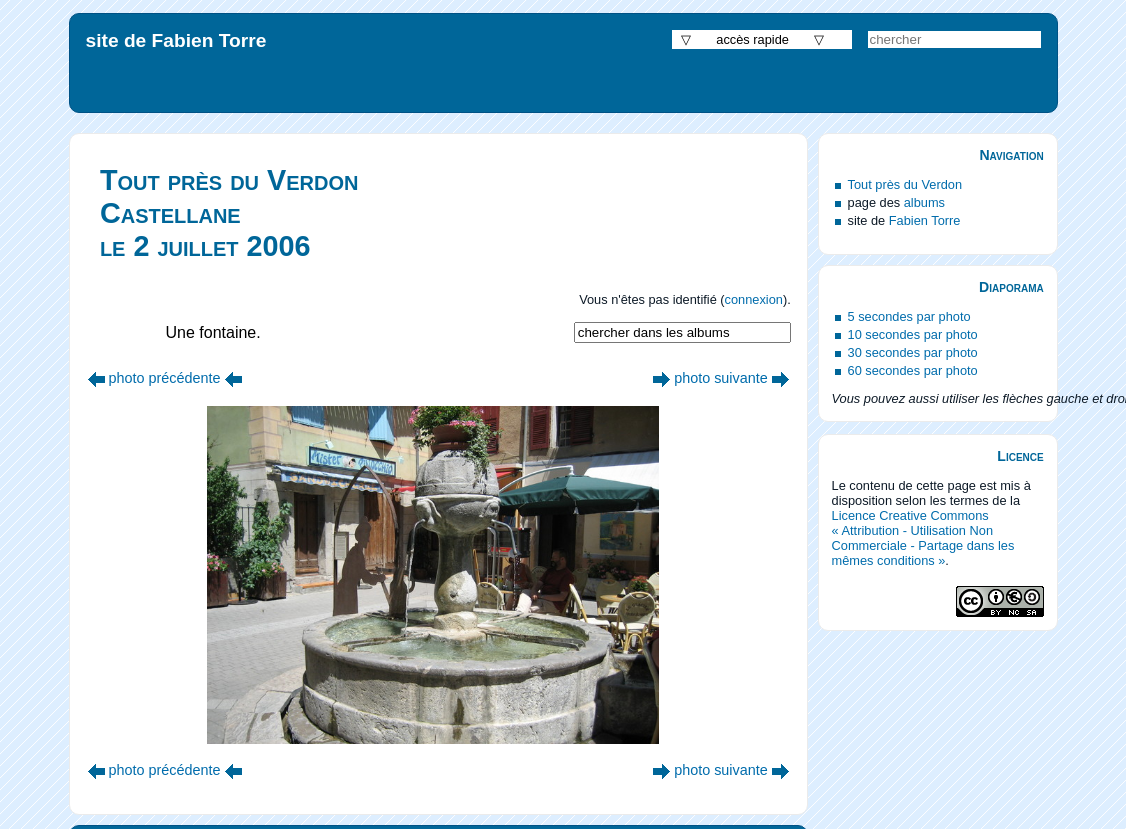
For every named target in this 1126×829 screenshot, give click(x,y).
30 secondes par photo (913, 352)
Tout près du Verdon (905, 184)
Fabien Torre (925, 220)
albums (924, 202)
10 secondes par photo (913, 334)
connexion (754, 299)
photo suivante (721, 378)
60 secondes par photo (913, 370)
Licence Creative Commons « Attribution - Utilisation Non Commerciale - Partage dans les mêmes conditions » (923, 538)
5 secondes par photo (909, 316)
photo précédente (165, 378)
